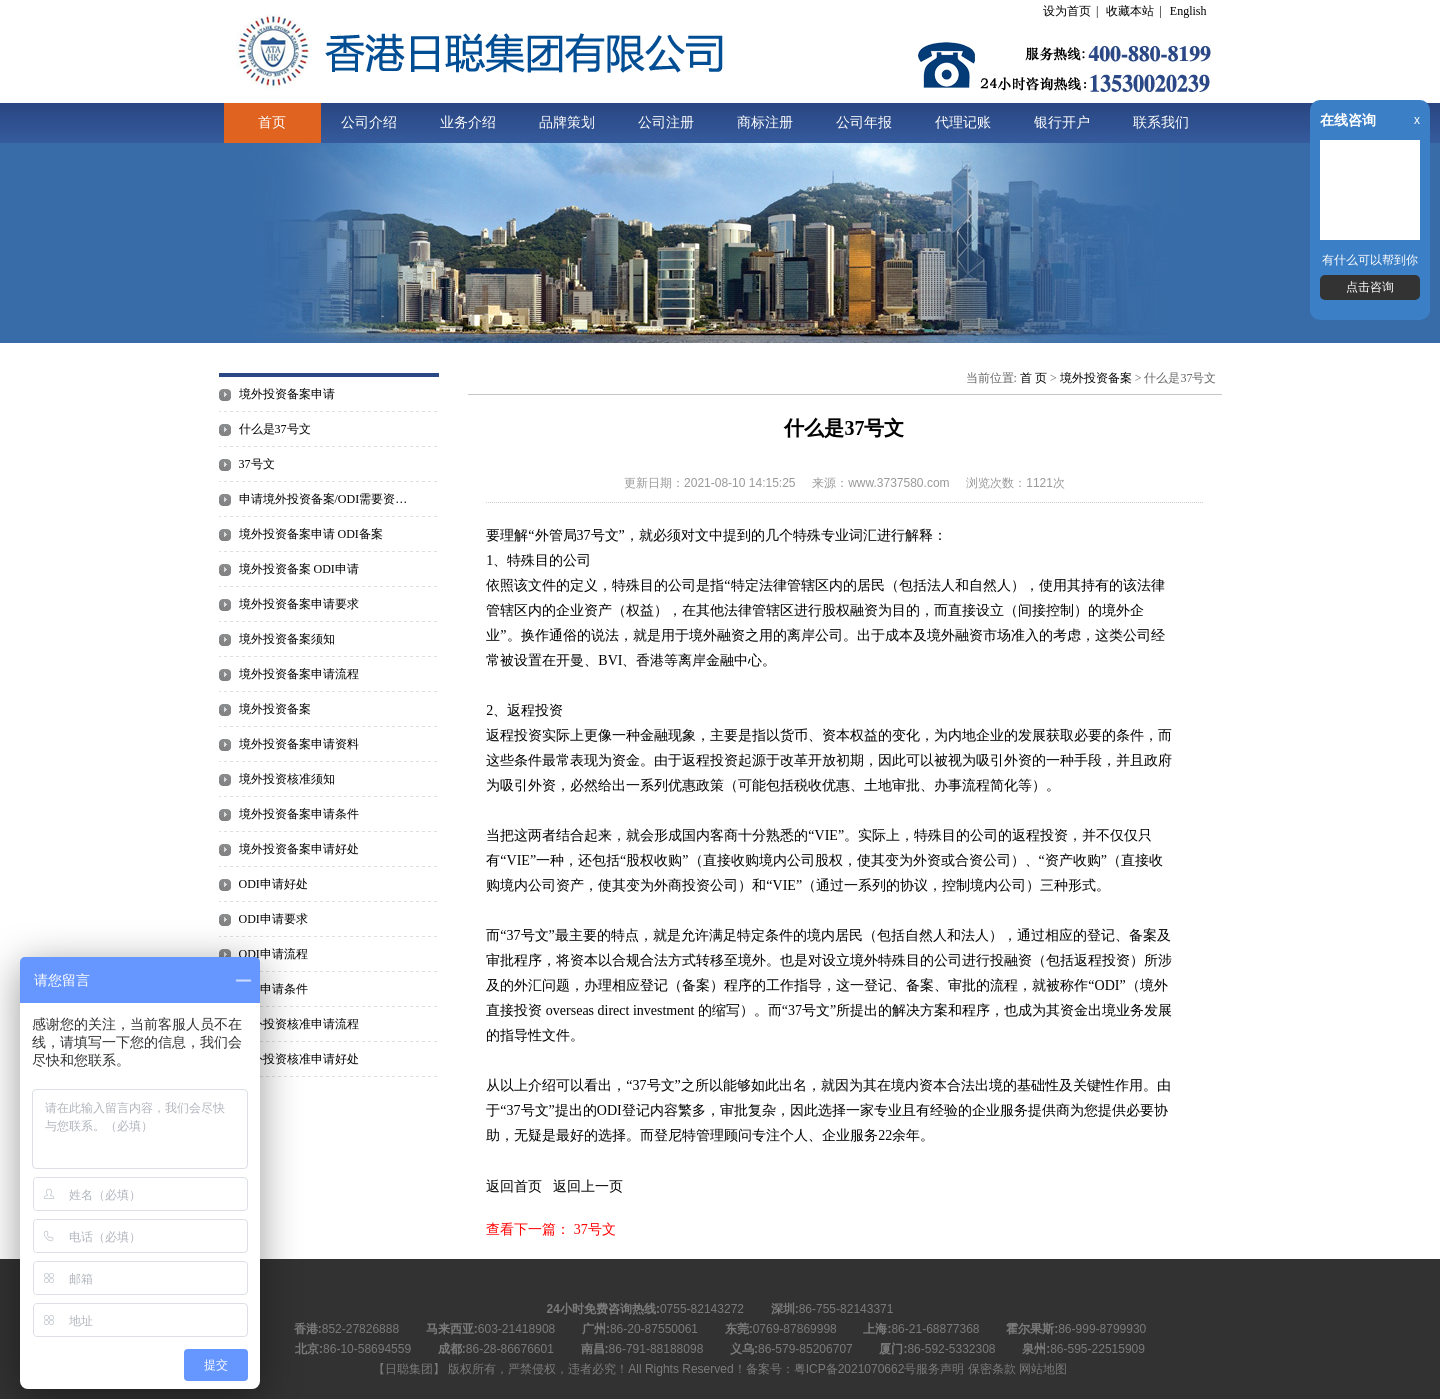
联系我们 (1161, 122)
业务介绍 (468, 122)
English (1188, 11)
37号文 (257, 464)
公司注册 (666, 122)
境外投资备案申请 (287, 394)
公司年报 (864, 122)
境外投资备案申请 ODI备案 (311, 534)
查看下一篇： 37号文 (551, 1229)
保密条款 (992, 1369)
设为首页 (1067, 11)
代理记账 (963, 122)
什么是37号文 (275, 429)
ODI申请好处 (273, 884)
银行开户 (1062, 122)
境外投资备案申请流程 (299, 674)
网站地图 (1043, 1369)
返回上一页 (588, 1186)
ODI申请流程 (273, 954)
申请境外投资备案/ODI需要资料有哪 (329, 499)
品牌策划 (567, 122)
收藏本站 (1130, 11)
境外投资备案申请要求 (299, 604)
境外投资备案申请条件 (299, 814)
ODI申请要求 (273, 919)
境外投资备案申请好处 (299, 849)
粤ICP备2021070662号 (855, 1369)
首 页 (1033, 378)
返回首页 (514, 1186)
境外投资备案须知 (287, 639)
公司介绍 (369, 122)
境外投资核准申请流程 (299, 1024)
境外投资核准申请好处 (299, 1059)
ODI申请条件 (273, 989)
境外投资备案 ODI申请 (299, 569)
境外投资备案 (275, 709)
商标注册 (765, 122)
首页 (272, 122)
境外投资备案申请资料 (299, 744)
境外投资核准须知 (287, 779)
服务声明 (940, 1369)
